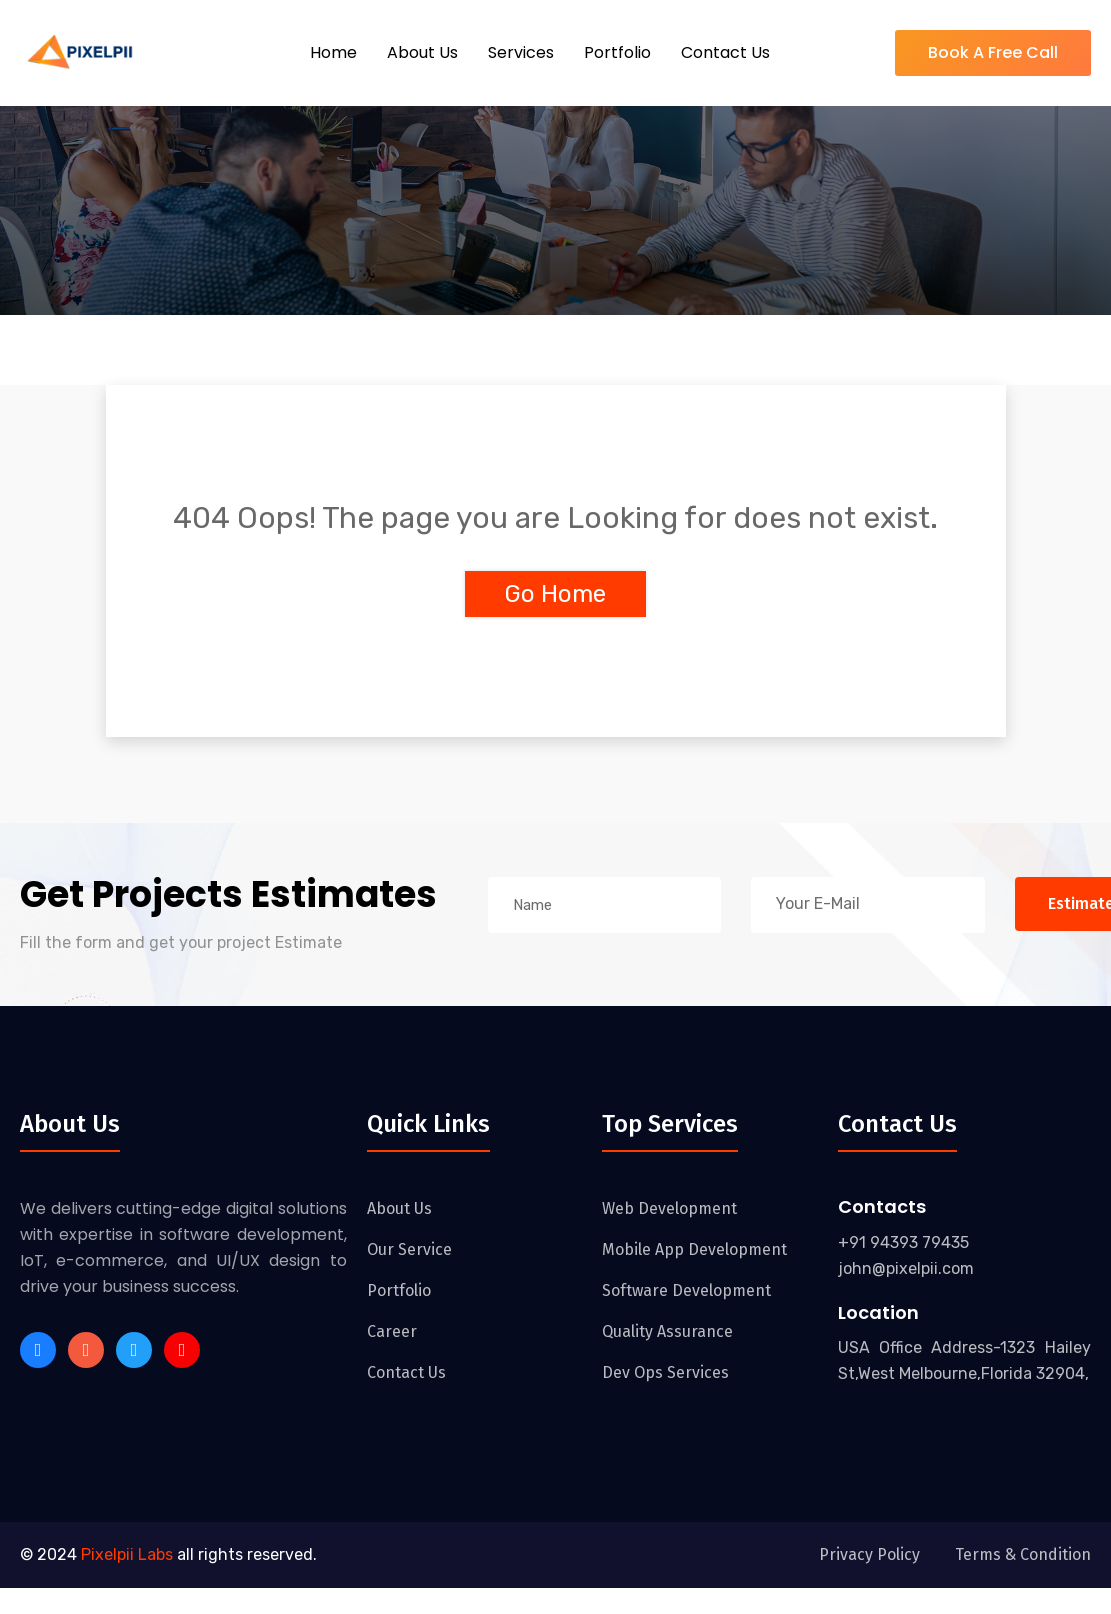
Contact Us (725, 52)
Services (521, 52)
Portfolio (617, 52)
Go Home (555, 594)
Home (333, 52)
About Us (422, 52)
